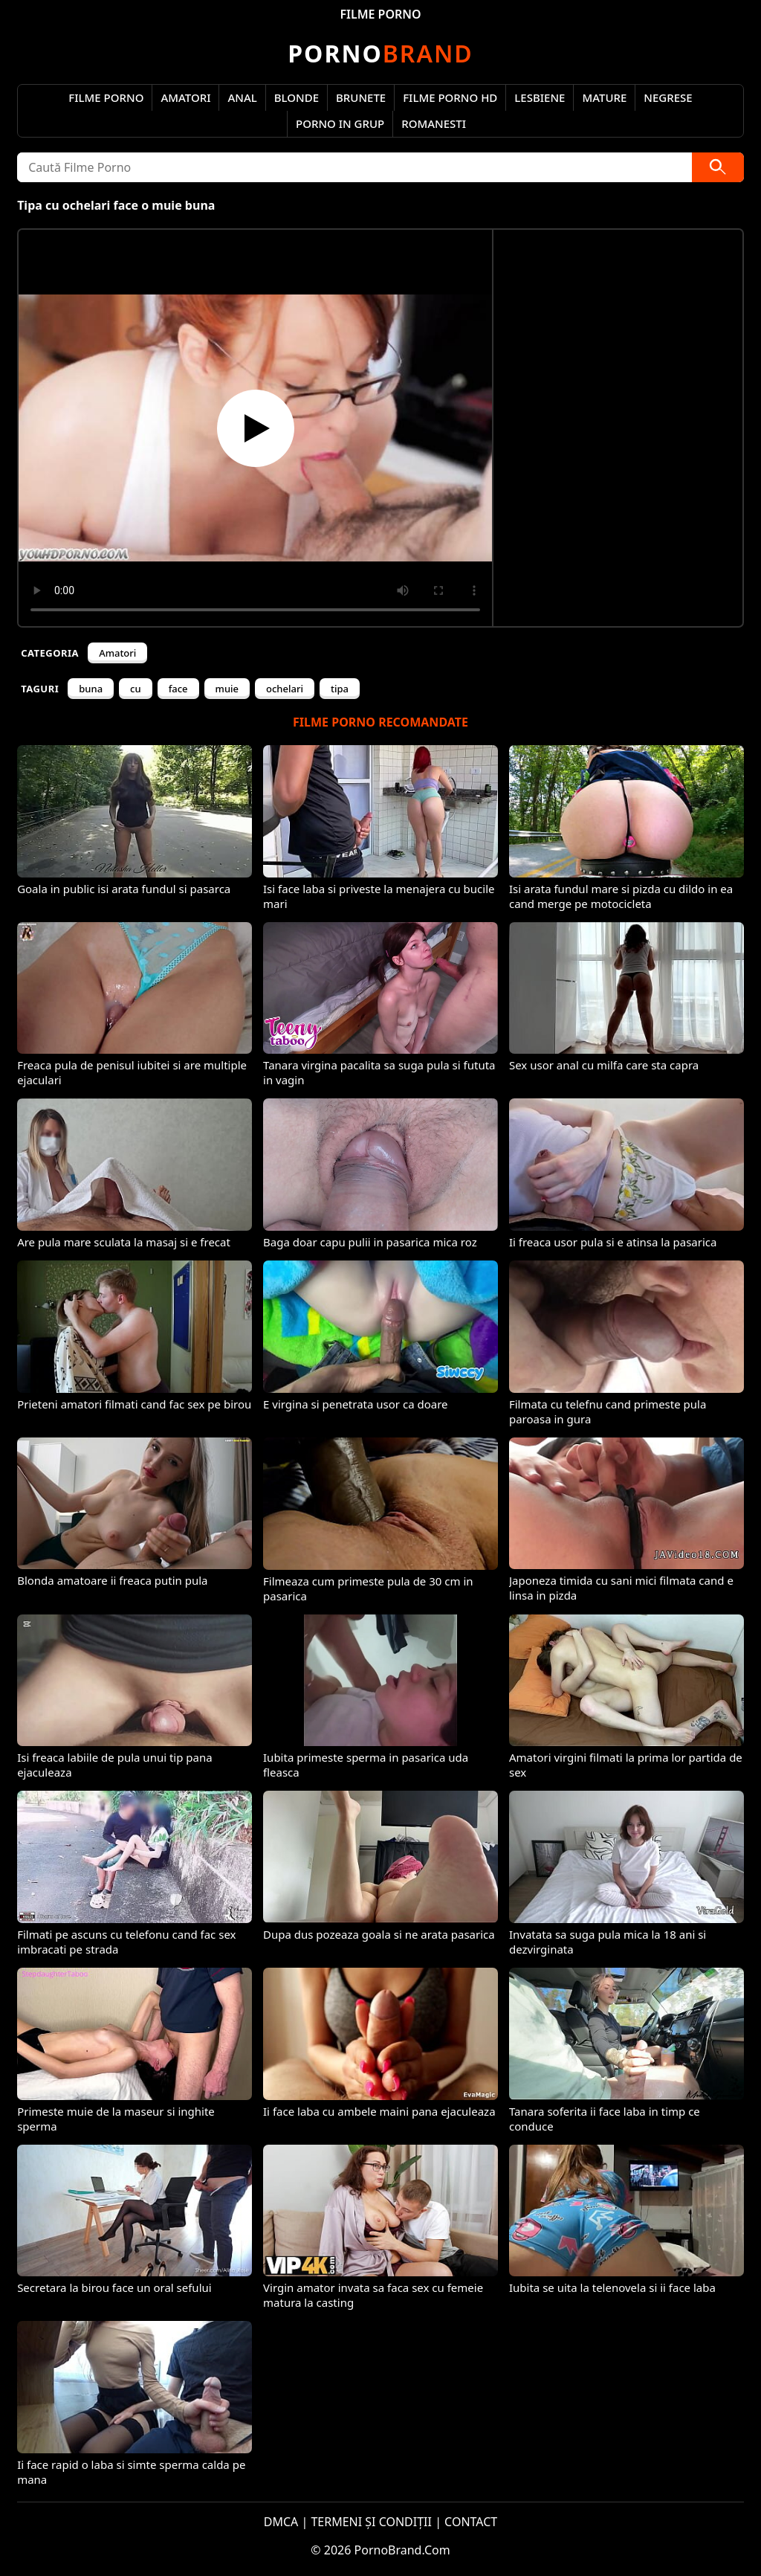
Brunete (361, 97)
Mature (604, 97)
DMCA (281, 2522)
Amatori (185, 97)
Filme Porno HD (450, 97)
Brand (380, 53)
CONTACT (470, 2522)
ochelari (284, 688)
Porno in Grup (340, 123)
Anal (241, 97)
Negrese (668, 97)
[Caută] (718, 167)
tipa (340, 688)
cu (135, 688)
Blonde (296, 97)
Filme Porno (105, 97)
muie (227, 688)
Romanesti (433, 123)
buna (91, 688)
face (178, 688)
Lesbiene (539, 97)
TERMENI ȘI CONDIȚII (371, 2522)
